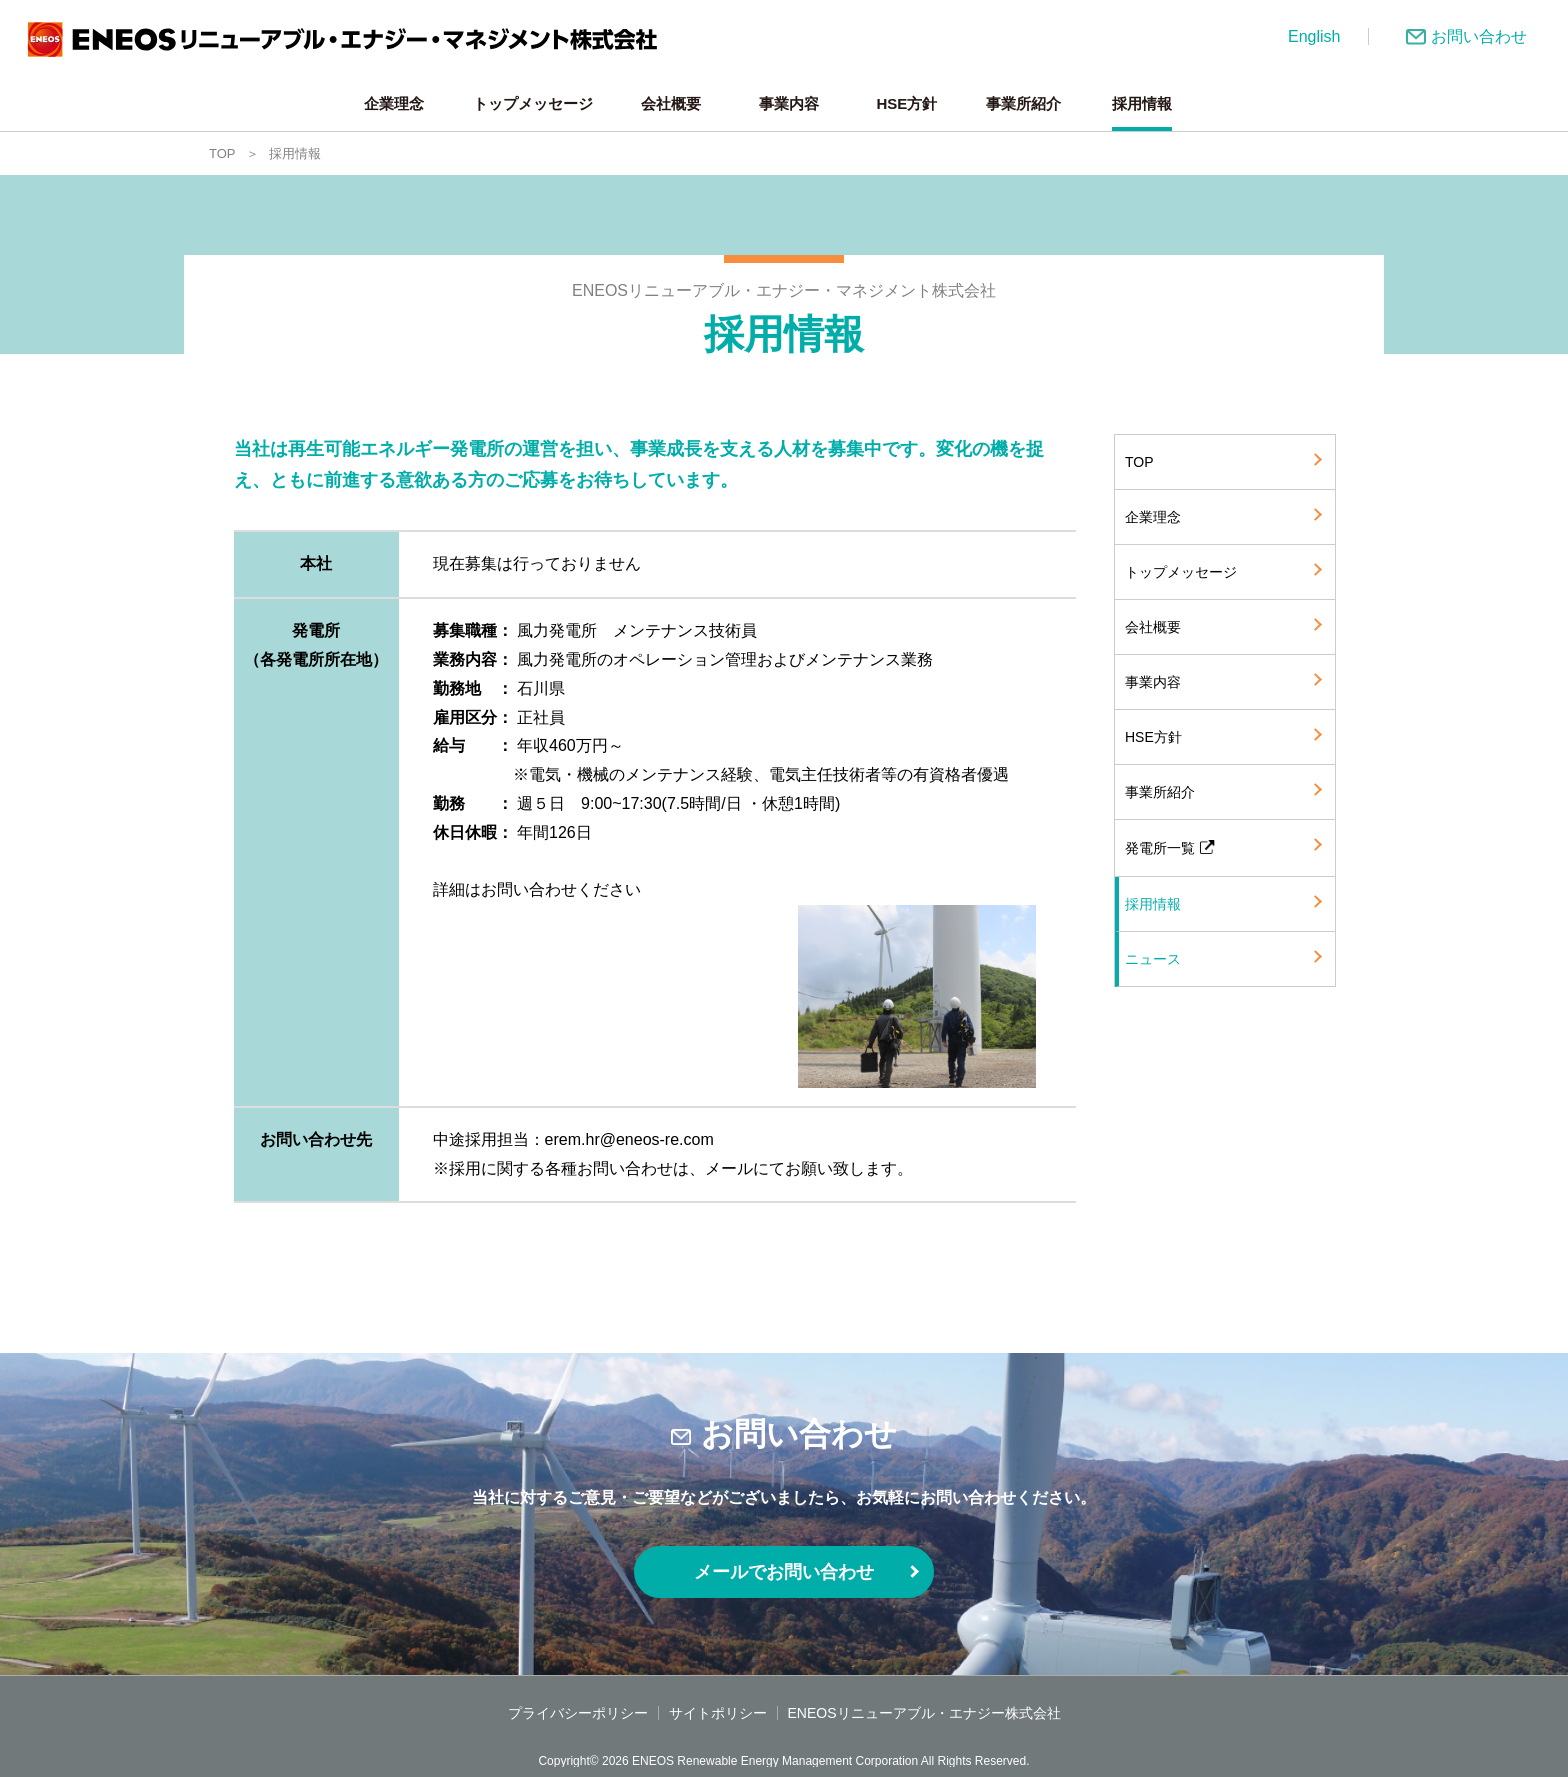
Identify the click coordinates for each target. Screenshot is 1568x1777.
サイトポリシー (718, 1713)
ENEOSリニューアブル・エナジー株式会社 (924, 1713)
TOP (222, 153)
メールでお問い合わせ (784, 1572)
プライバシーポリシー (578, 1713)
